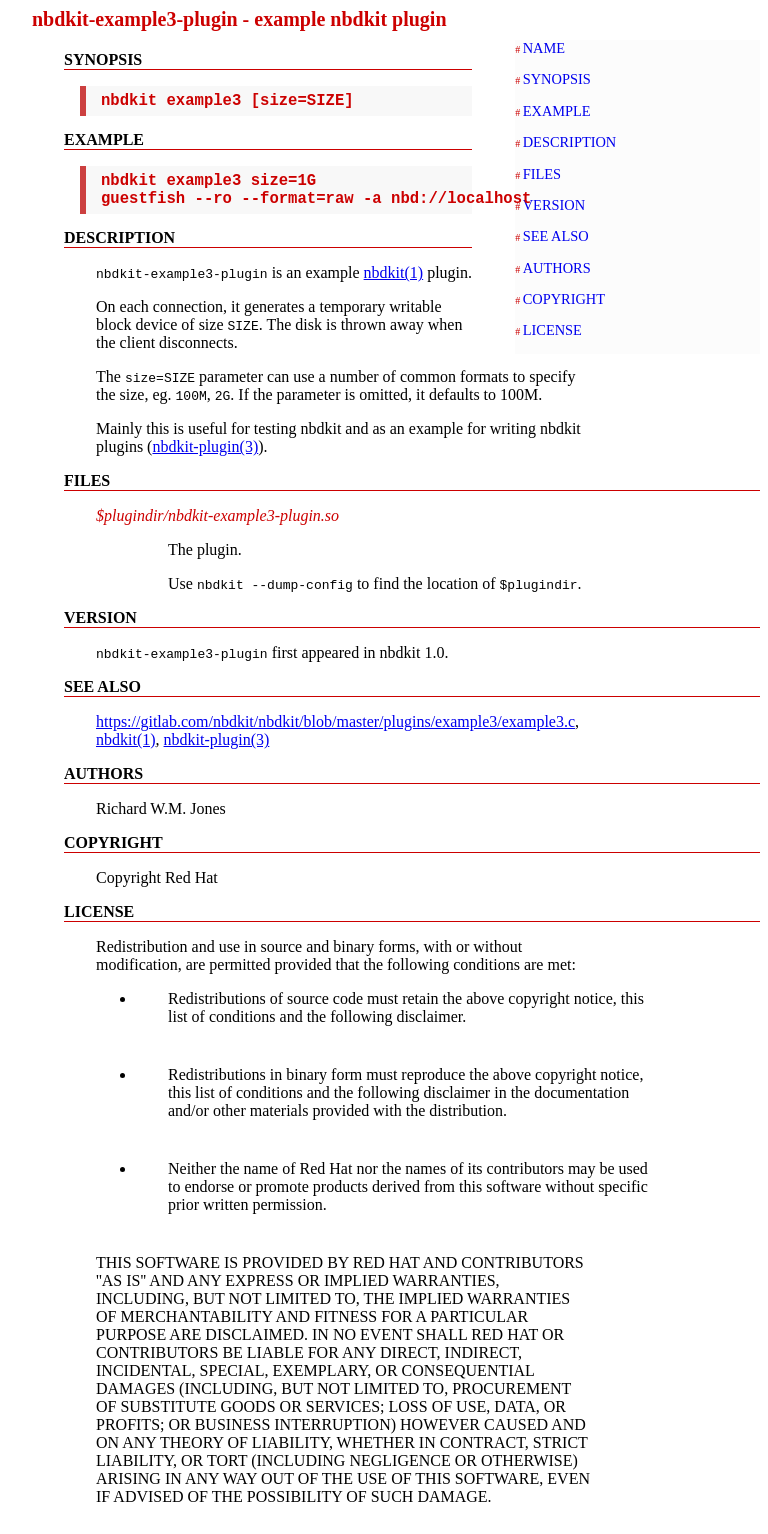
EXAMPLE (557, 111)
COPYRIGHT (564, 299)
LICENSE (552, 330)
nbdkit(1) (394, 284)
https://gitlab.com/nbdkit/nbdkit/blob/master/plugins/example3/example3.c (335, 733)
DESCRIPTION (570, 142)
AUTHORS (557, 268)
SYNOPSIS (557, 79)
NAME (544, 48)
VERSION (554, 205)
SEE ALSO (556, 236)
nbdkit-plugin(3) (205, 458)
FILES (542, 174)
